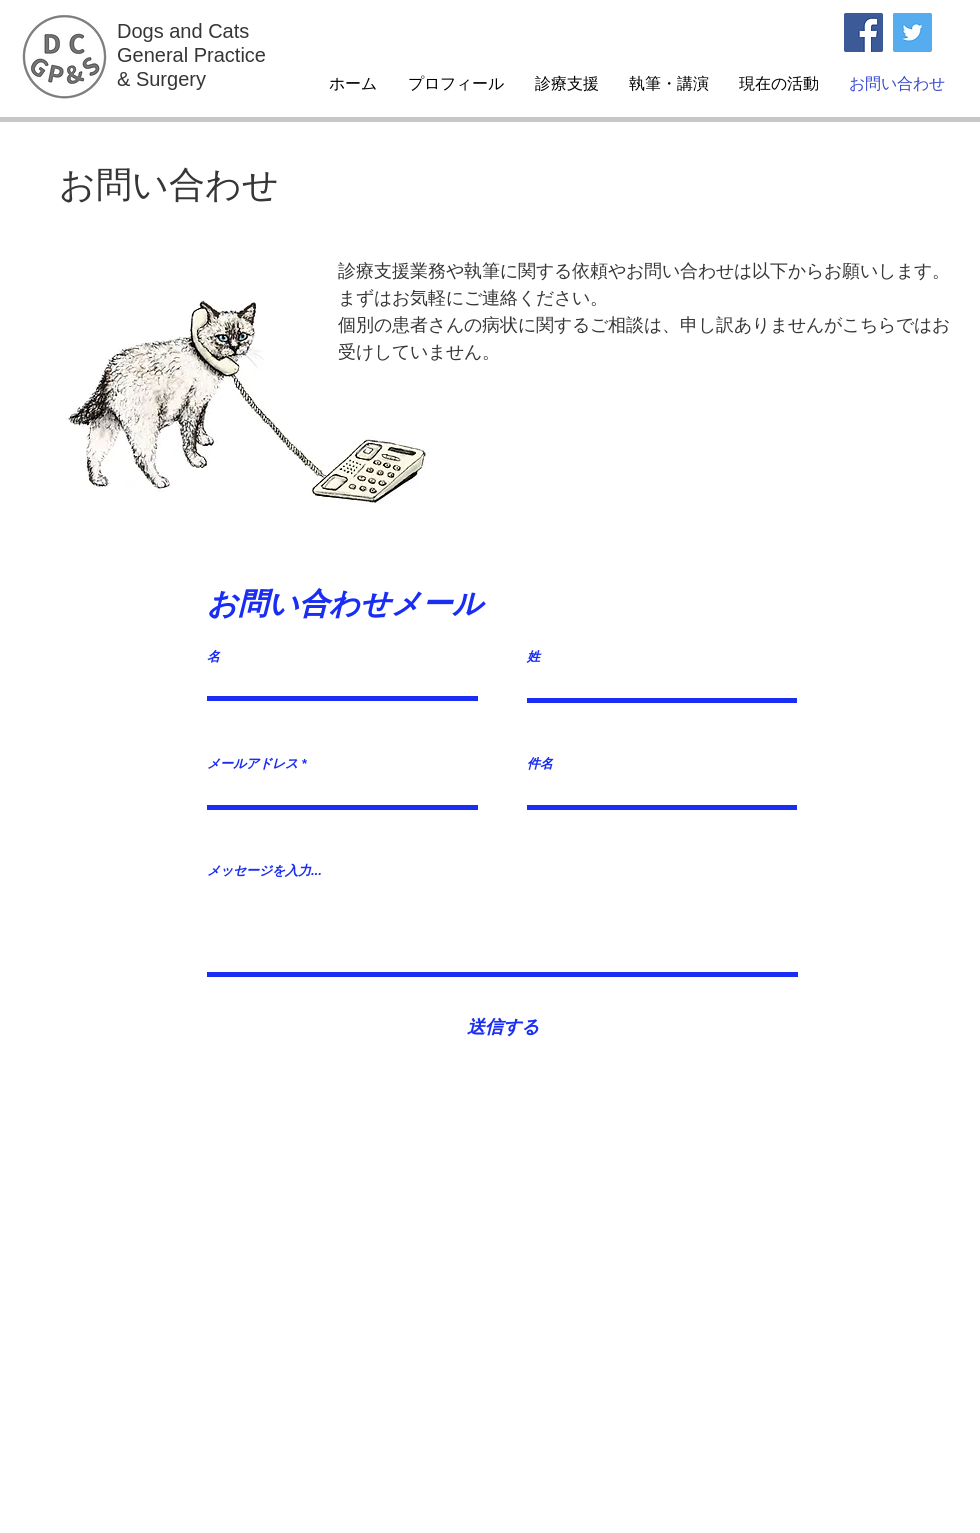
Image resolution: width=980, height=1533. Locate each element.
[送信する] (503, 1027)
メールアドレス (252, 763)
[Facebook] (863, 32)
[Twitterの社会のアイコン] (912, 32)
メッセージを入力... (264, 870)
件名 (540, 763)
